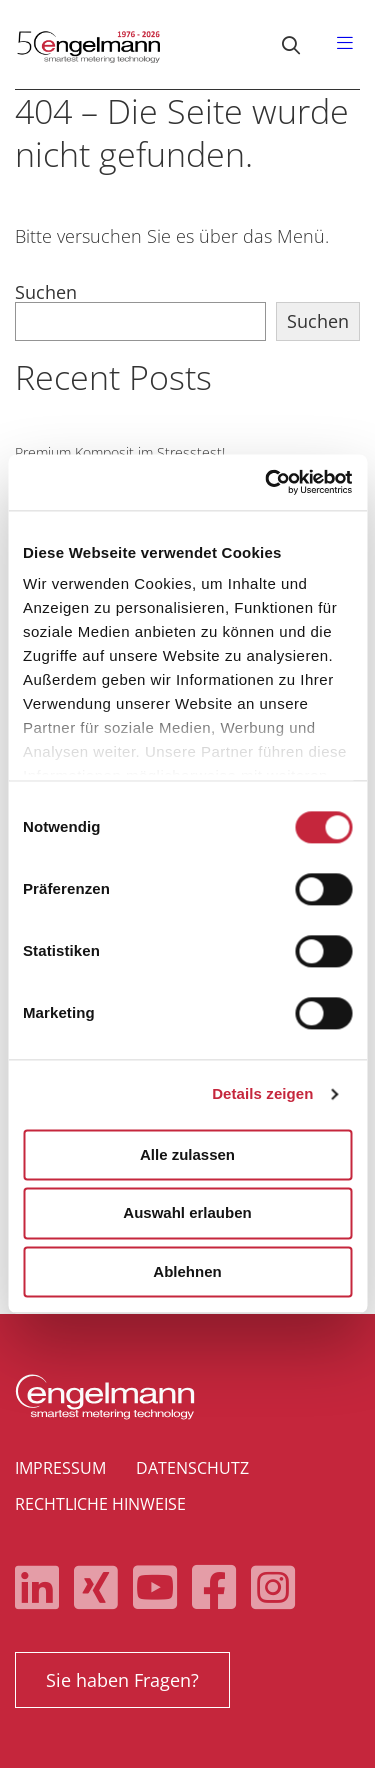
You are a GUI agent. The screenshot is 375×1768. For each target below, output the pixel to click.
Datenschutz (192, 1468)
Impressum (60, 1468)
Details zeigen (262, 1093)
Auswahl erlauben (187, 1213)
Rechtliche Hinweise (100, 1504)
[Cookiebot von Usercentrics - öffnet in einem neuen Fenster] (267, 482)
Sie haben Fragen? (122, 1680)
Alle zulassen (187, 1154)
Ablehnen (187, 1271)
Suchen (46, 292)
